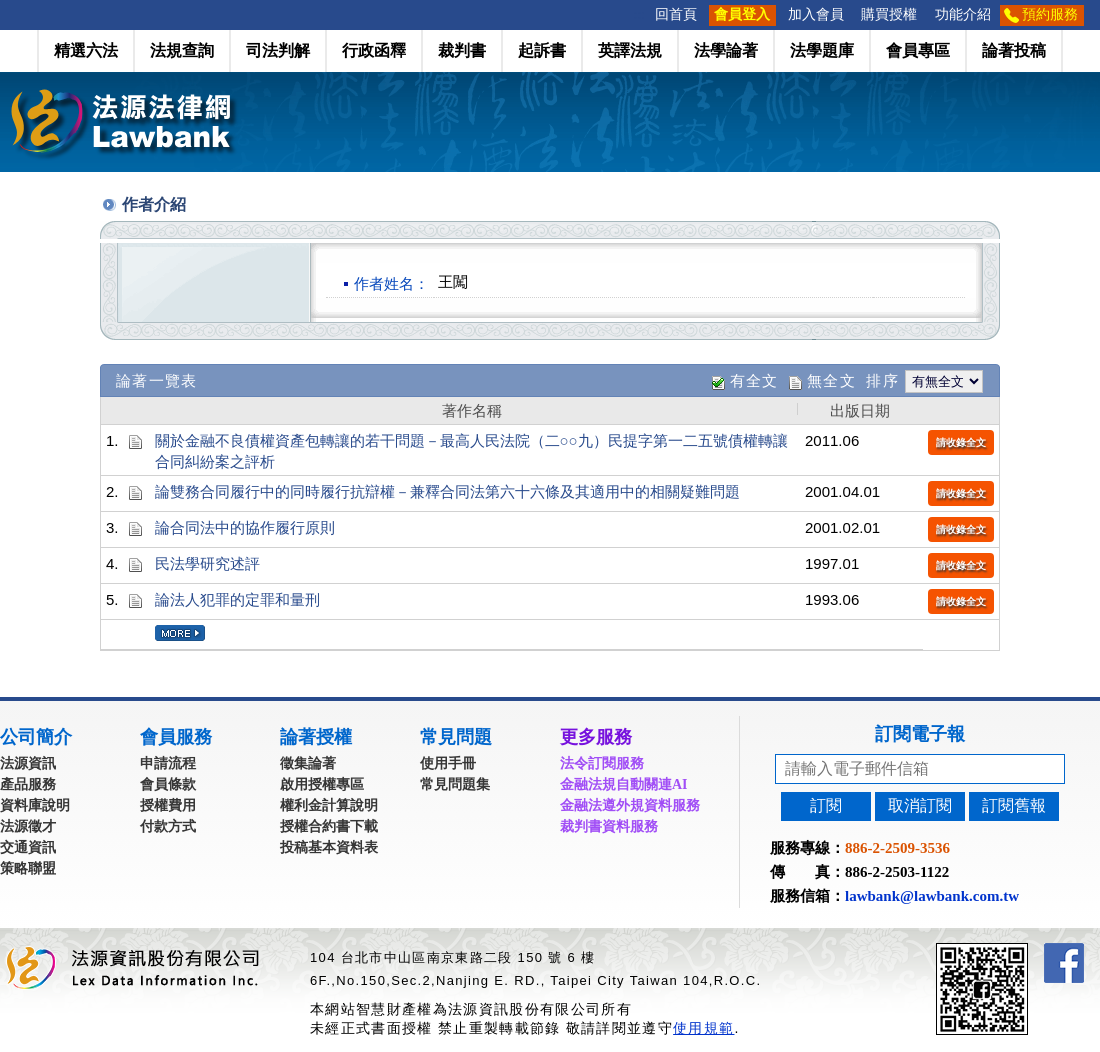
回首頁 (676, 14)
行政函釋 (374, 50)
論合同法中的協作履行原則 (245, 527)
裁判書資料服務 (609, 826)
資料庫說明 (35, 805)
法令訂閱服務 (602, 763)
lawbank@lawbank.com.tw (932, 896)
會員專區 (918, 50)
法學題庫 (822, 50)
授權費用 (168, 805)
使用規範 (703, 1028)
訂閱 (826, 805)
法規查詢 (182, 50)
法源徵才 (28, 826)
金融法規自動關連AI (624, 784)
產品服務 (28, 784)
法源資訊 (28, 763)
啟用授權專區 (322, 784)
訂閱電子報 (920, 734)
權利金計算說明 (329, 805)
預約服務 (1050, 14)
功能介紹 (963, 14)
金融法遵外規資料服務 (630, 805)
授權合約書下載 (329, 826)
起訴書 (542, 50)
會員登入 (742, 14)
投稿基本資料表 (329, 847)
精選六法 (86, 50)
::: (640, 14)
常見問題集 (455, 784)
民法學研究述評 (207, 563)
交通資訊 (28, 847)
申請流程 (168, 763)
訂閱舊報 (1014, 805)
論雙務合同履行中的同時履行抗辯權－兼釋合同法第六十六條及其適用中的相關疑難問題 (447, 491)
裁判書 (462, 50)
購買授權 (889, 14)
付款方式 (168, 826)
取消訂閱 (920, 805)
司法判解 (278, 50)
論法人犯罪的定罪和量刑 (237, 599)
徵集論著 (308, 763)
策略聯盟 (28, 868)
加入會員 (816, 14)
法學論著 (726, 50)
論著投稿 (1014, 50)
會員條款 (168, 784)
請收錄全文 (961, 442)
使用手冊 (448, 763)
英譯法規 (630, 50)
